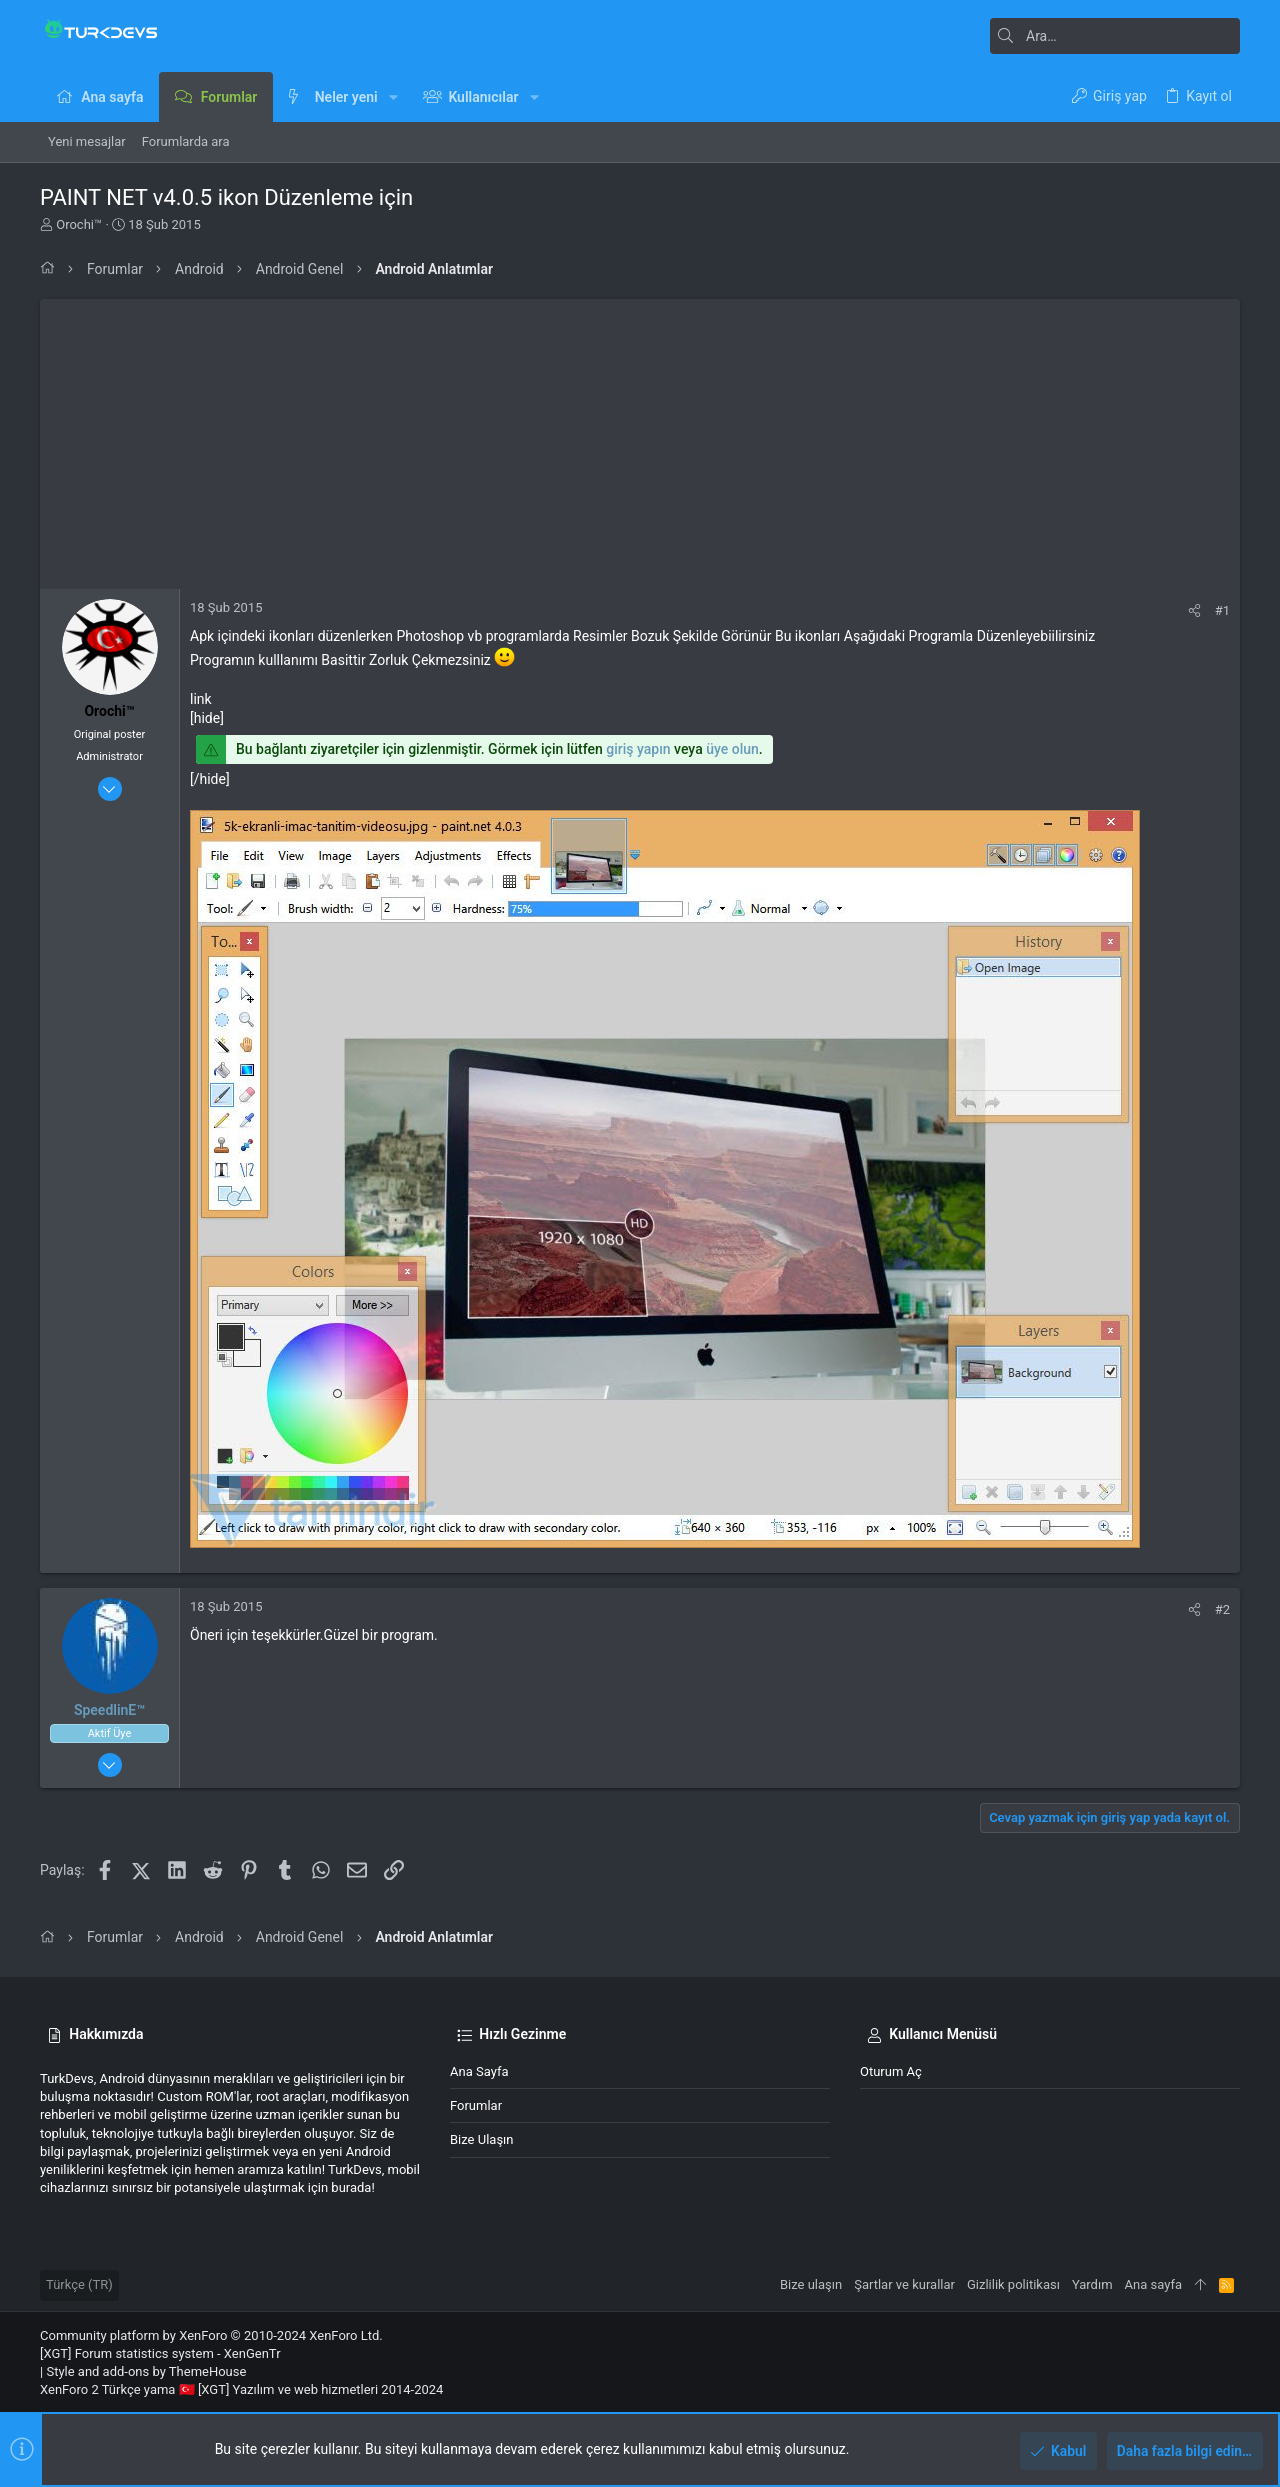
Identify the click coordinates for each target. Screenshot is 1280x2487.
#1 (1222, 610)
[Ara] (1115, 36)
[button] (393, 97)
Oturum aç (891, 2071)
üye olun (732, 749)
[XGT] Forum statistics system (160, 2353)
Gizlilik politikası (1013, 2284)
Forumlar (476, 2105)
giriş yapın (638, 749)
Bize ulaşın (482, 2139)
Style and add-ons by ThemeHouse (146, 2371)
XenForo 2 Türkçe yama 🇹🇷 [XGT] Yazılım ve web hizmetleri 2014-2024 (241, 2389)
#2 (1222, 1609)
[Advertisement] (640, 439)
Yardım (1092, 2284)
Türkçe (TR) (79, 2284)
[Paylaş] (1194, 610)
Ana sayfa (479, 2071)
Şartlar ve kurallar (904, 2284)
